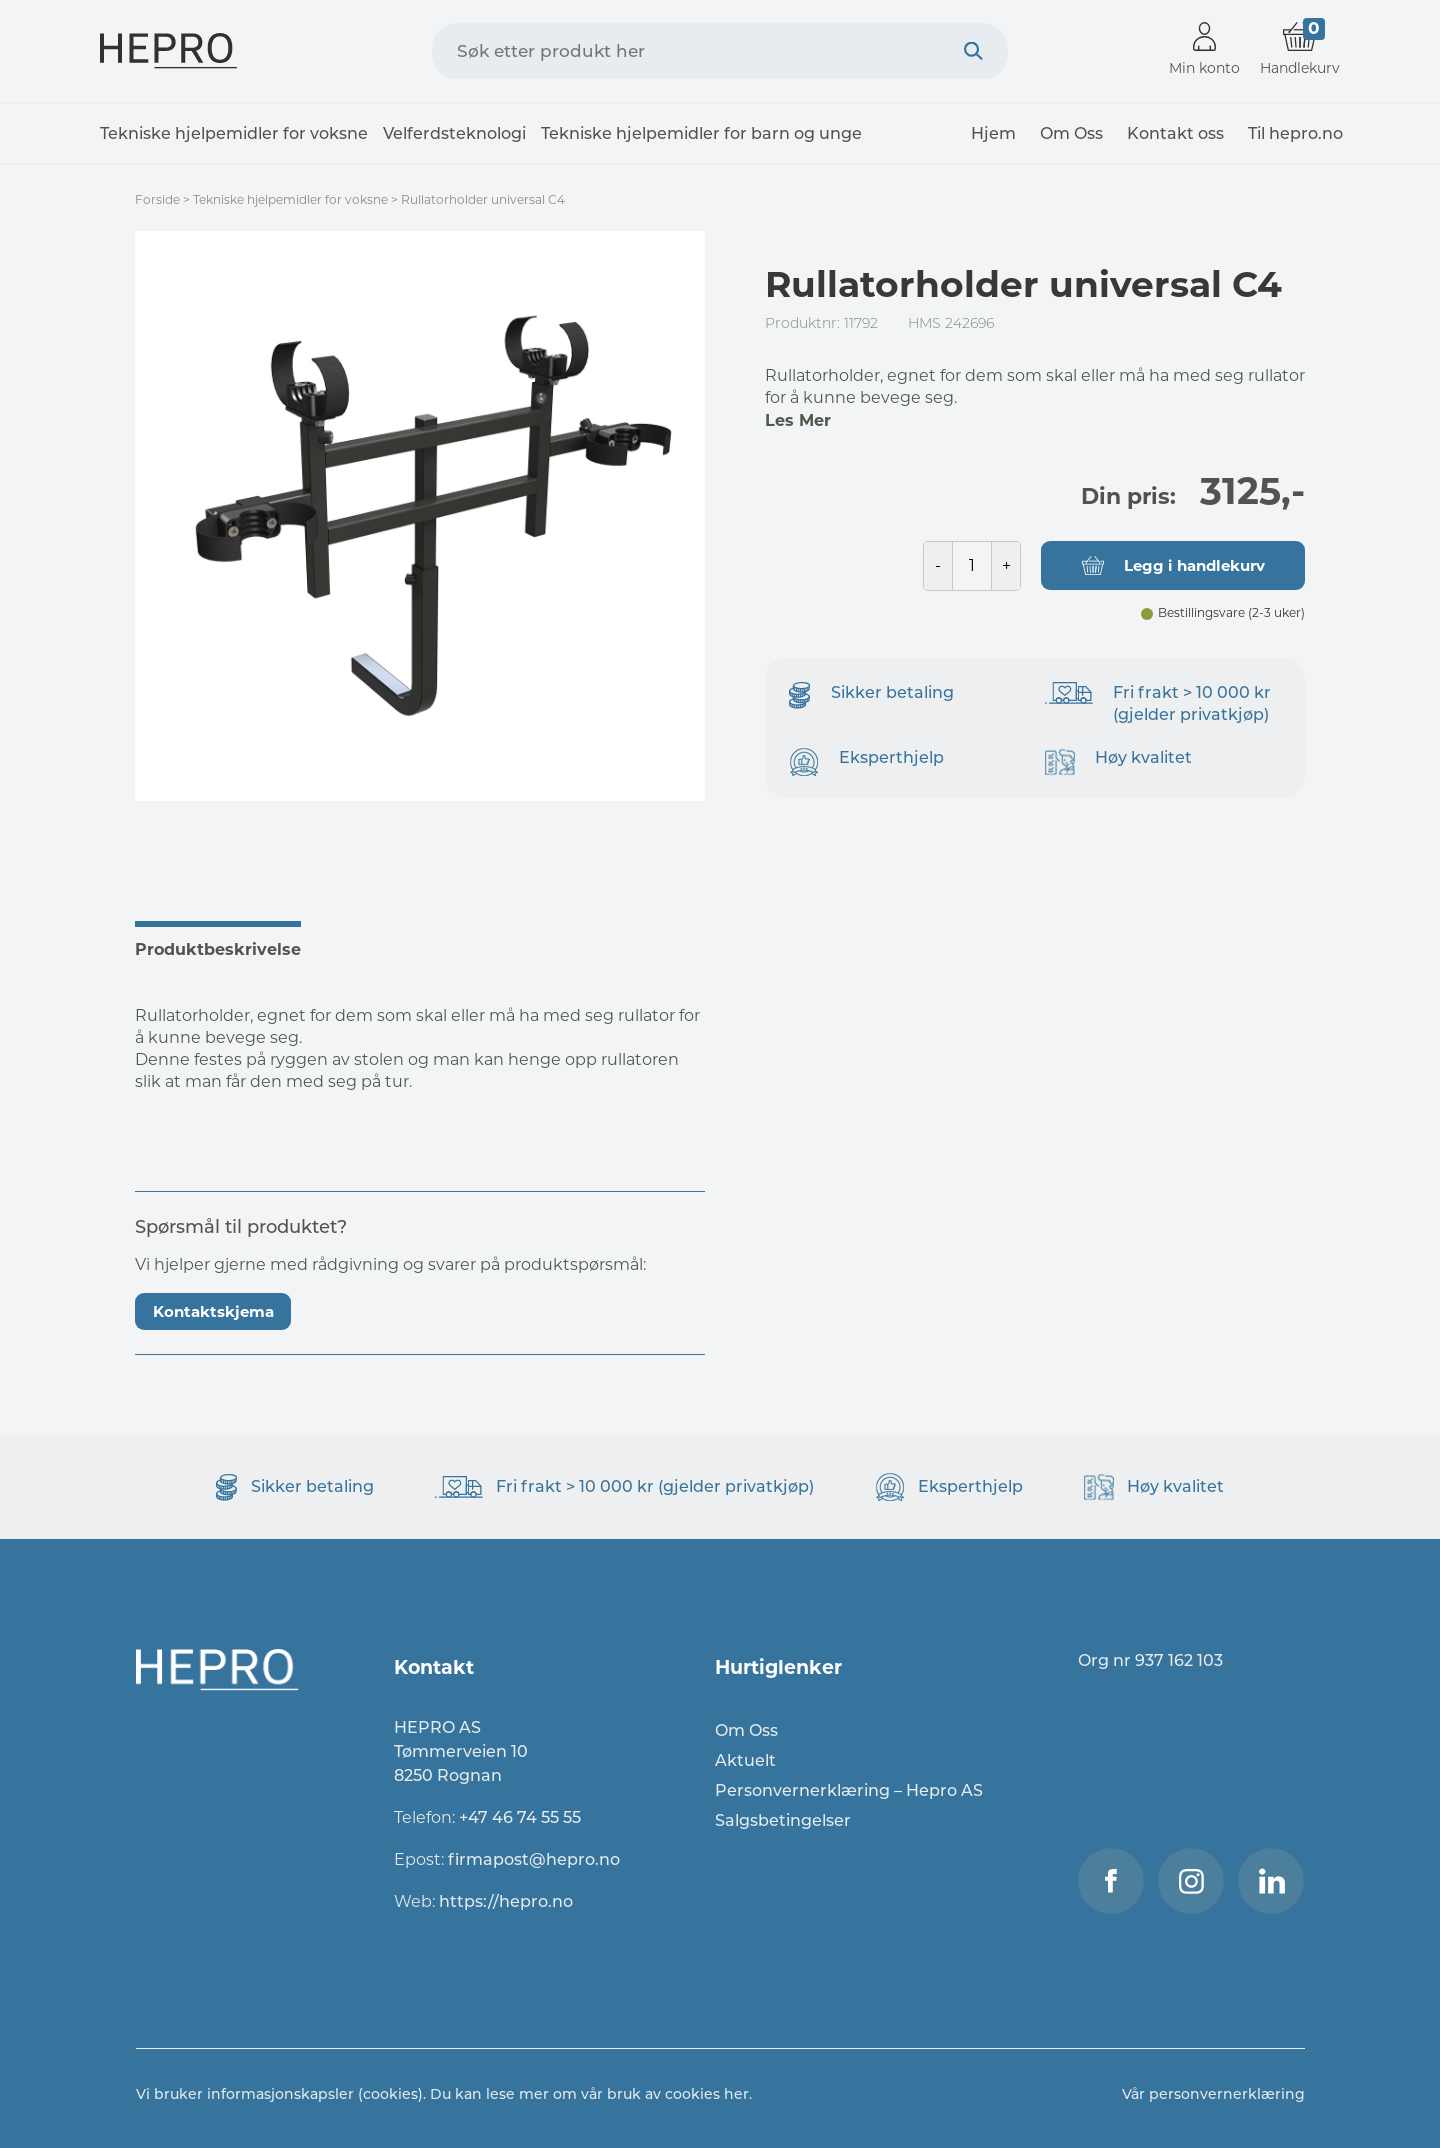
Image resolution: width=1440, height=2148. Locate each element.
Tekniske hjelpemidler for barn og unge (701, 133)
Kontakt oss (1175, 133)
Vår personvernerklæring (1213, 2094)
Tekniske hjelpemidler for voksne (234, 133)
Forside (157, 199)
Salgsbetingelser (783, 1820)
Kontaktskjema (213, 1311)
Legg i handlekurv (1194, 565)
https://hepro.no (508, 1901)
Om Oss (1071, 133)
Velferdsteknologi (454, 133)
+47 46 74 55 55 (520, 1817)
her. (738, 2094)
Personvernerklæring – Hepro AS (849, 1790)
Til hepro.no (1295, 133)
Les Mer (798, 420)
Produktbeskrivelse (218, 949)
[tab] (228, 946)
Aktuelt (745, 1760)
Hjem (993, 133)
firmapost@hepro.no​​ (534, 1859)
